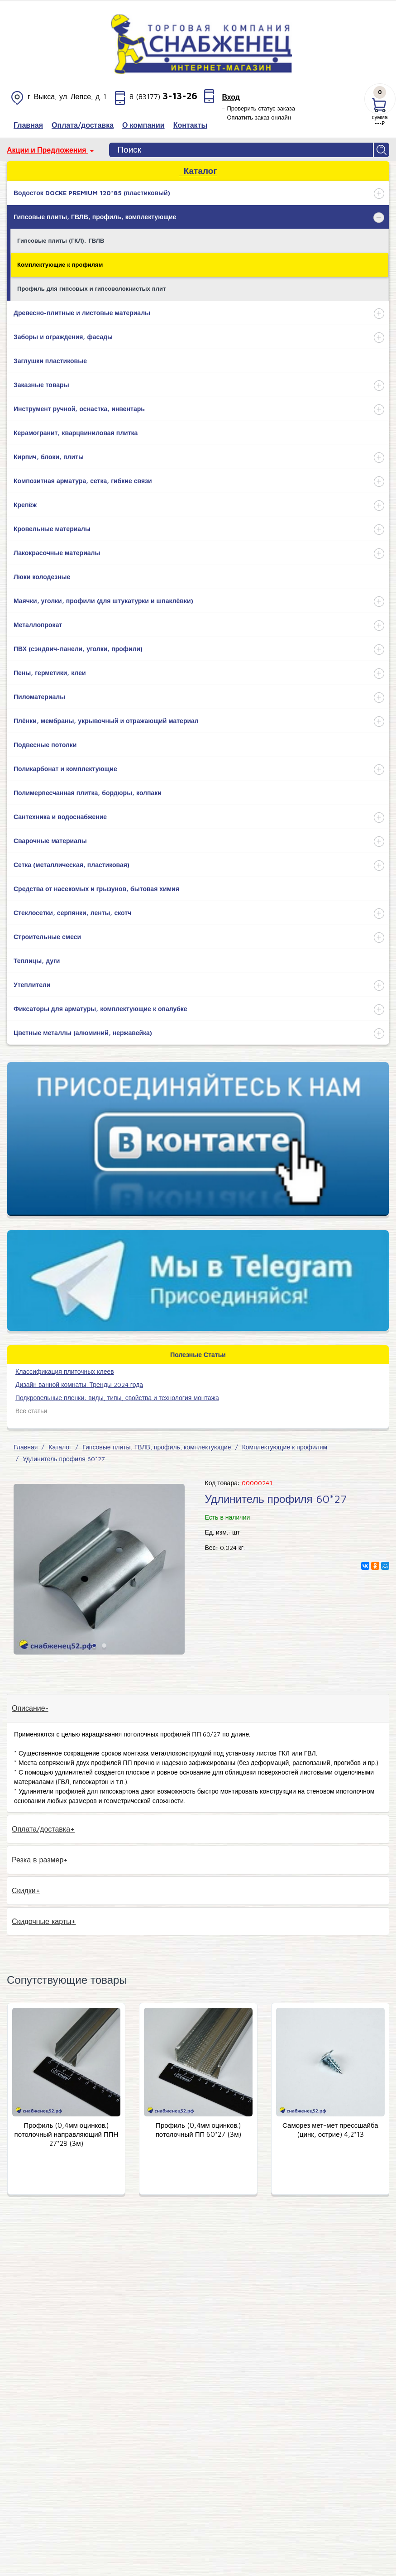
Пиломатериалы (39, 696)
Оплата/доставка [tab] (41, 1829)
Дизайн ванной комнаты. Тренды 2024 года (79, 1384)
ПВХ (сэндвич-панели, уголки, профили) (78, 648)
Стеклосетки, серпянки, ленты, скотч (72, 912)
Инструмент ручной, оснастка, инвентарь (79, 409)
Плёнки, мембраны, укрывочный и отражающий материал (106, 720)
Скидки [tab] (24, 1890)
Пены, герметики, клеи (50, 672)
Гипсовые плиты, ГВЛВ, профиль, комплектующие (95, 217)
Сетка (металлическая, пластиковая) (71, 864)
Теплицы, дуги (37, 960)
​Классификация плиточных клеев (64, 1371)
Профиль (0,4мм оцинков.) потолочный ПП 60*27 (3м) (198, 2129)
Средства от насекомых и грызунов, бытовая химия (96, 888)
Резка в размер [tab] (37, 1860)
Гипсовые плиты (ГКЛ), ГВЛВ (60, 240)
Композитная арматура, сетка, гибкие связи (83, 480)
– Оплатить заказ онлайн (256, 117)
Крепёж (25, 504)
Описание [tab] (28, 1708)
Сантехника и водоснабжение (60, 816)
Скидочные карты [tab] (42, 1921)
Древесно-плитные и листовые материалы (82, 313)
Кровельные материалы (52, 528)
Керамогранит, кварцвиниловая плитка (76, 433)
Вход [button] (231, 97)
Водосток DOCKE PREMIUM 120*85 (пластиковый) (92, 193)
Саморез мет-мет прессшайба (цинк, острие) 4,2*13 (330, 2129)
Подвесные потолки (45, 744)
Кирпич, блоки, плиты (49, 457)
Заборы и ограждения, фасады (63, 337)
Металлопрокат (38, 624)
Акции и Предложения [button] (47, 150)
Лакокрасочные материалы (57, 552)
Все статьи (31, 1411)
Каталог (60, 1447)
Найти (381, 150)
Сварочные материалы (50, 840)
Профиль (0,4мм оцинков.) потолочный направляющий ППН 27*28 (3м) (66, 2134)
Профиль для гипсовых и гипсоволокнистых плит (91, 288)
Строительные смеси (47, 936)
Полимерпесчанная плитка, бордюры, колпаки (88, 792)
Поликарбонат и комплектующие (65, 768)
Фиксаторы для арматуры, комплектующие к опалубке (100, 1008)
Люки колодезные (42, 576)
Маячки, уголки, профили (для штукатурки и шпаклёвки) (103, 600)
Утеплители (32, 984)
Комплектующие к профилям (60, 264)
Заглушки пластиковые (50, 361)
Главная (26, 1447)
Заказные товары (41, 385)
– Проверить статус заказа (258, 108)
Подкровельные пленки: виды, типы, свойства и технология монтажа (117, 1397)
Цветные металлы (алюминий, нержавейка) (83, 1032)
